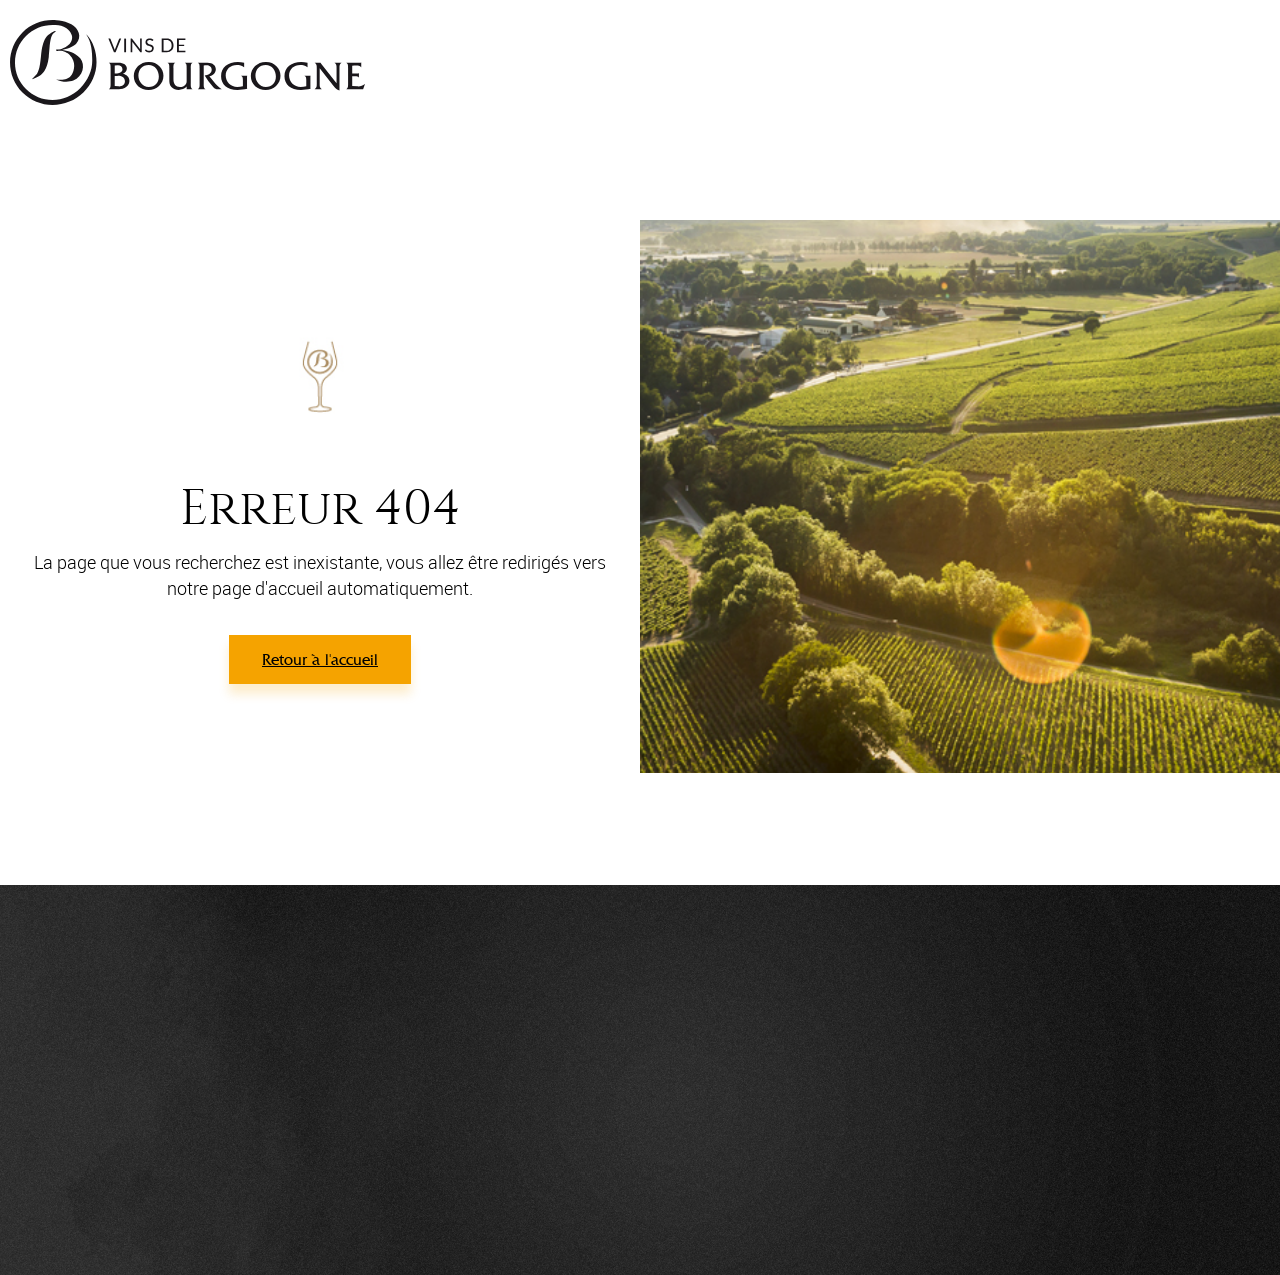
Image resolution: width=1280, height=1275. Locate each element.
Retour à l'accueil (320, 659)
